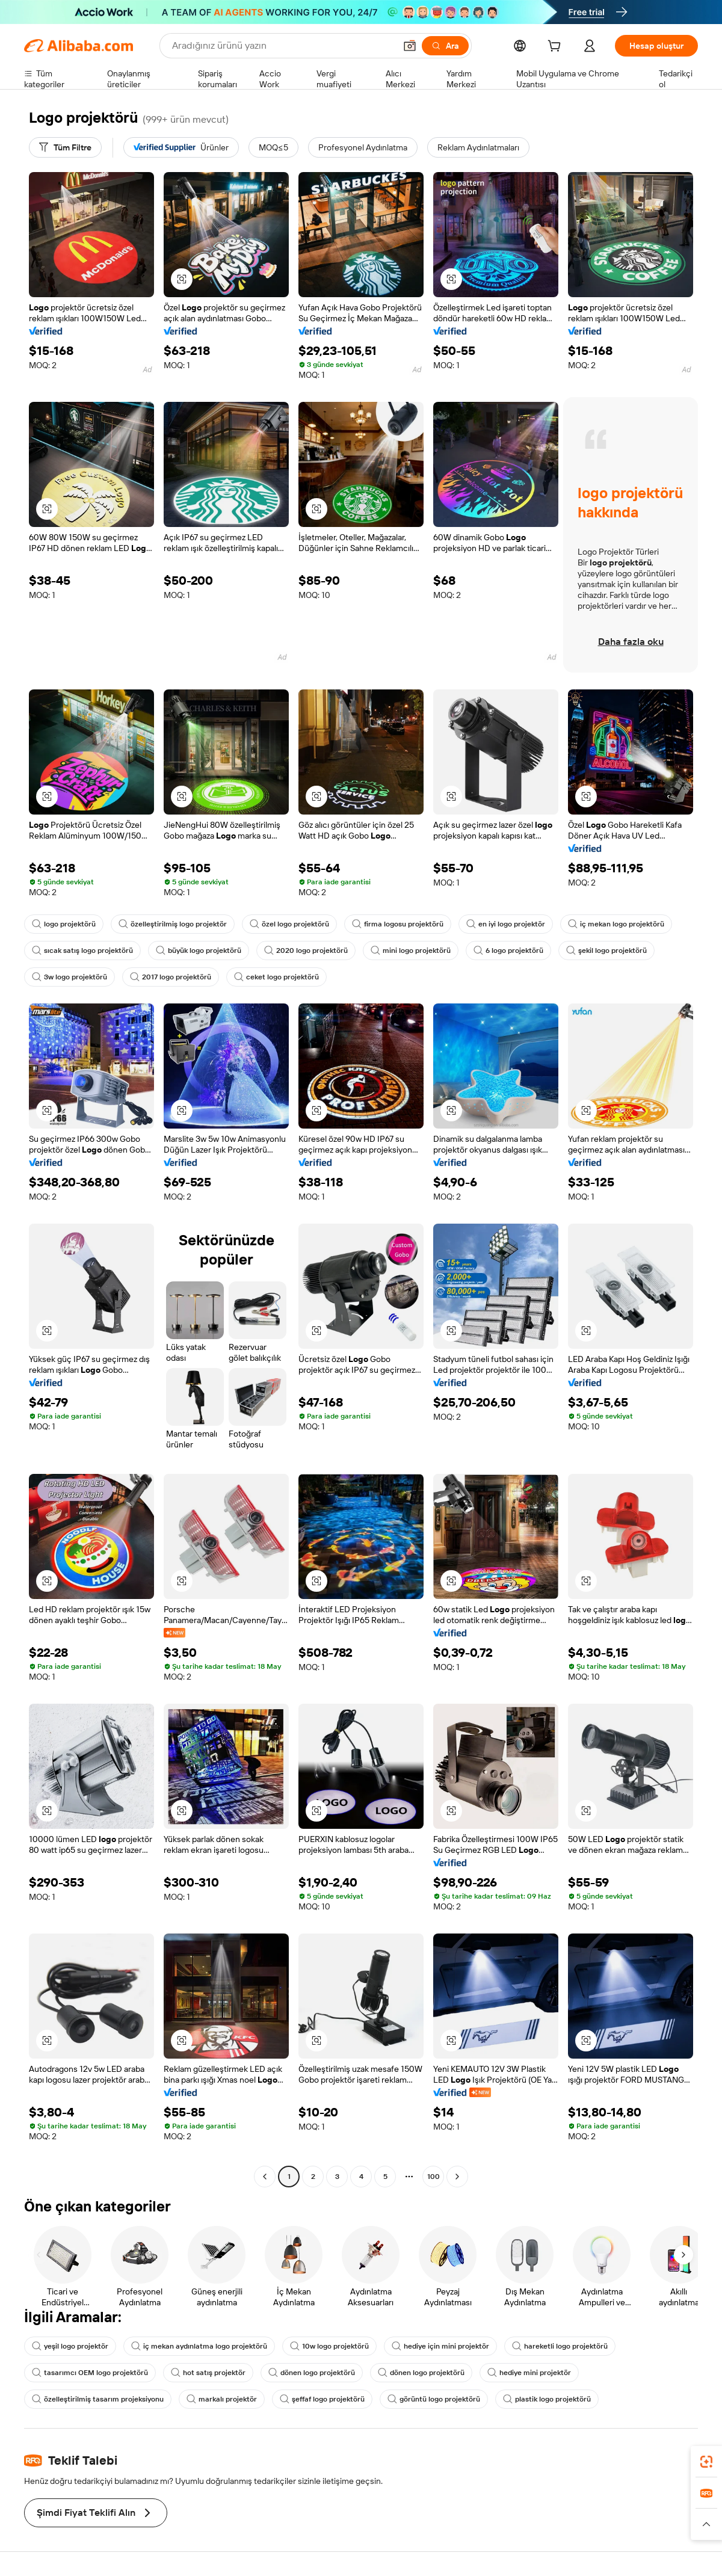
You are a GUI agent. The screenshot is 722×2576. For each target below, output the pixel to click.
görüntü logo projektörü (433, 2399)
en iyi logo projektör (505, 924)
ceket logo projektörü (276, 977)
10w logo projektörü (329, 2346)
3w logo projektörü (69, 977)
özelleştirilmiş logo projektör (173, 924)
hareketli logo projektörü (560, 2346)
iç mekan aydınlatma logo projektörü (199, 2346)
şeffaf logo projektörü (322, 2399)
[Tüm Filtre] (65, 147)
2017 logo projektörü (170, 977)
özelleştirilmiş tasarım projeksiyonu (98, 2399)
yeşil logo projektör (70, 2346)
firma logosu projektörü (397, 924)
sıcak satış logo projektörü (82, 950)
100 (433, 2176)
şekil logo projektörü (606, 950)
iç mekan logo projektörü (616, 924)
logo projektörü (64, 924)
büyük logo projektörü (198, 950)
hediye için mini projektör (440, 2346)
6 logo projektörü (508, 950)
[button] (410, 46)
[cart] (557, 47)
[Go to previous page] (265, 2176)
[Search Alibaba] (282, 45)
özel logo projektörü (289, 924)
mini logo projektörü (411, 950)
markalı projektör (222, 2399)
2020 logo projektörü (306, 950)
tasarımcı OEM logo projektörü (90, 2372)
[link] (706, 2461)
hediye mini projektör (529, 2372)
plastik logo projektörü (547, 2399)
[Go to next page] (457, 2176)
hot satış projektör (208, 2372)
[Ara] (445, 45)
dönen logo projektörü (311, 2372)
